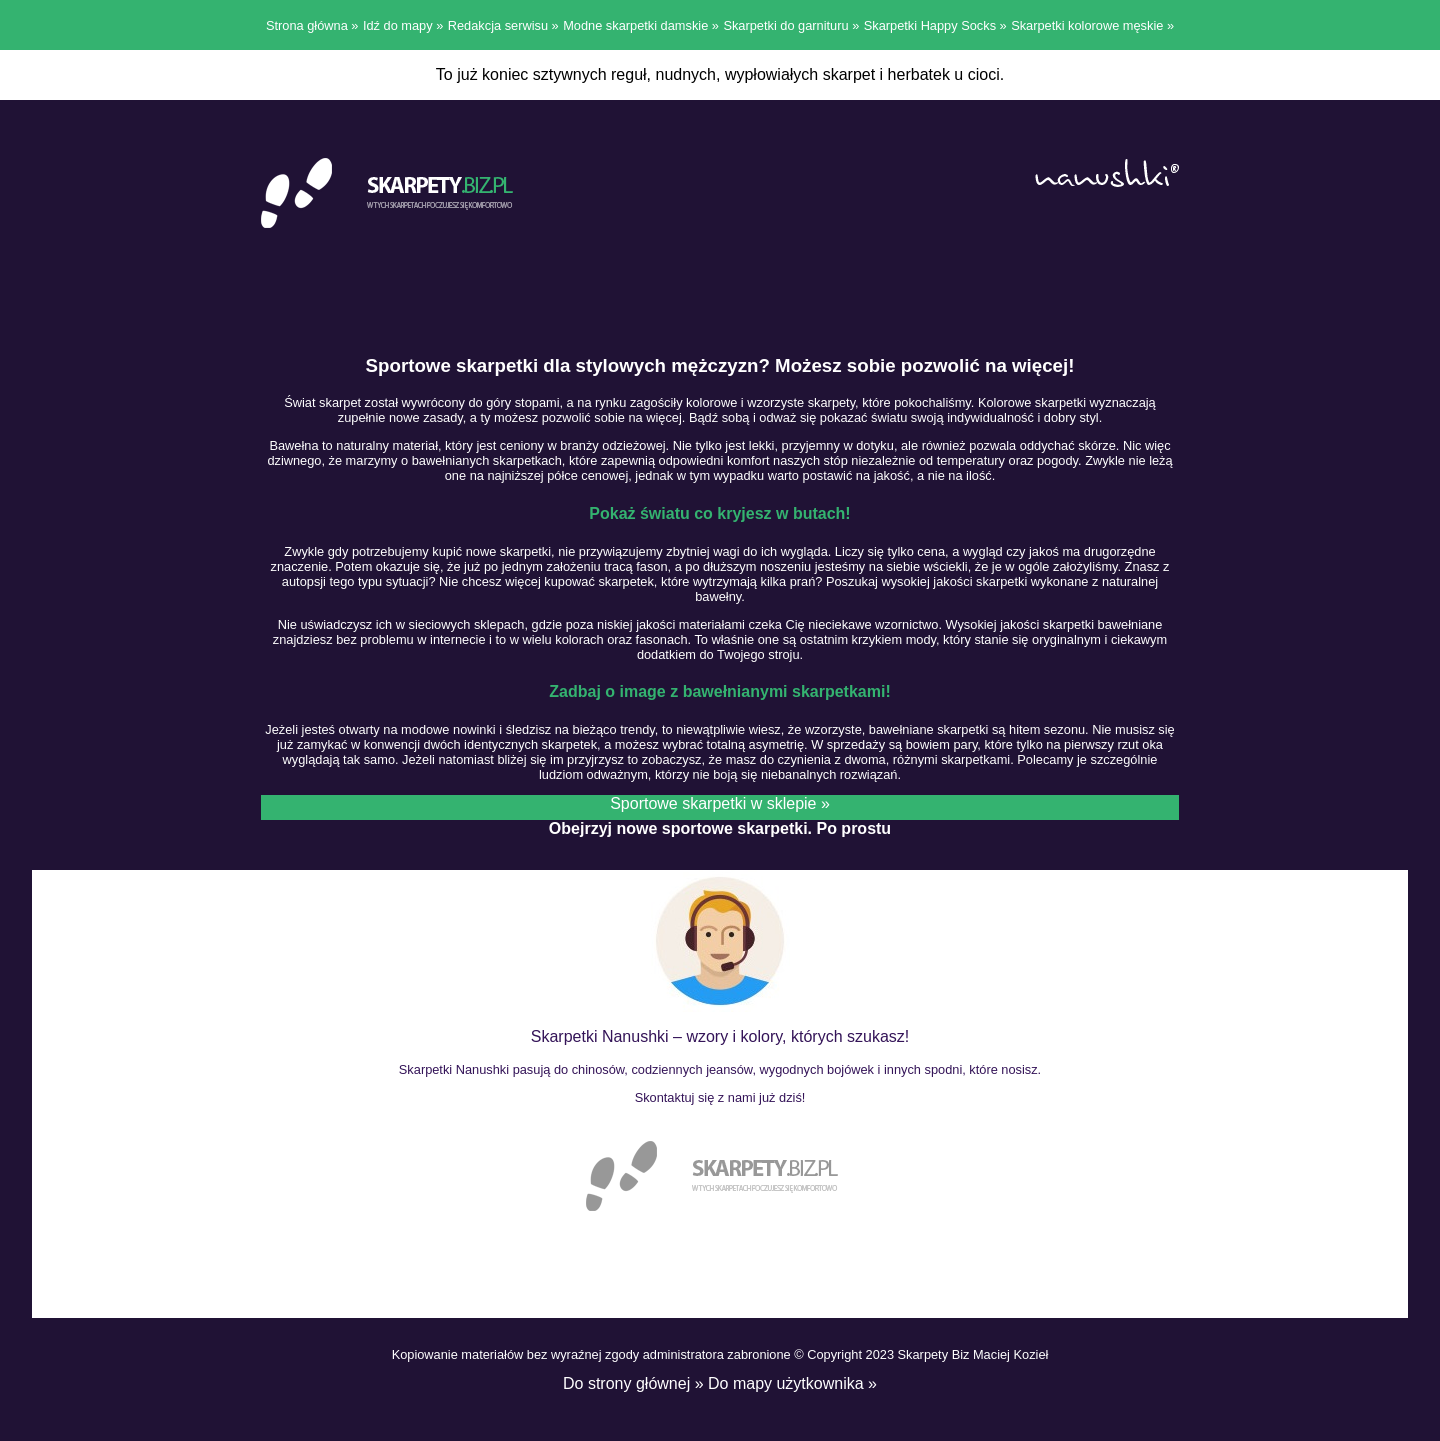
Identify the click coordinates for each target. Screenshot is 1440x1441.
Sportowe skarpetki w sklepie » (720, 803)
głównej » (670, 1383)
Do (575, 1383)
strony (612, 1383)
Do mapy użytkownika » (792, 1383)
